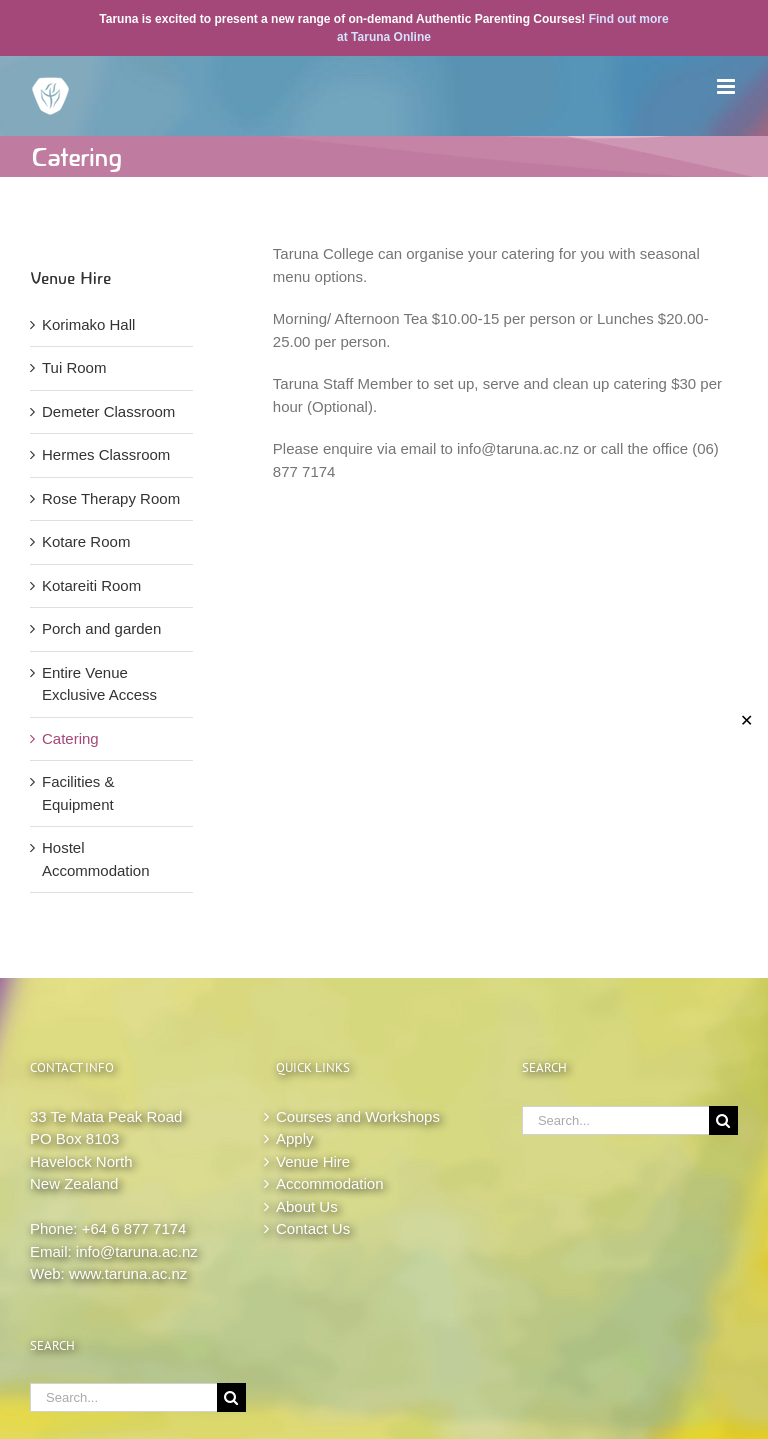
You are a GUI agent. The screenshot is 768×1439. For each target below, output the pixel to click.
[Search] (231, 1397)
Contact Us (313, 1228)
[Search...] (123, 1397)
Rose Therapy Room (111, 498)
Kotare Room (86, 541)
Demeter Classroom (108, 411)
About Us (307, 1206)
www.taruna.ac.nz (128, 1273)
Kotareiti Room (91, 585)
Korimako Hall (88, 324)
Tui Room (74, 367)
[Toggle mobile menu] (727, 86)
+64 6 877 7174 (134, 1228)
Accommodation (330, 1183)
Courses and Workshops (358, 1116)
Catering (70, 738)
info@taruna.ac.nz (137, 1251)
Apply (295, 1138)
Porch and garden (101, 628)
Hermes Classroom (106, 454)
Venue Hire (313, 1161)
